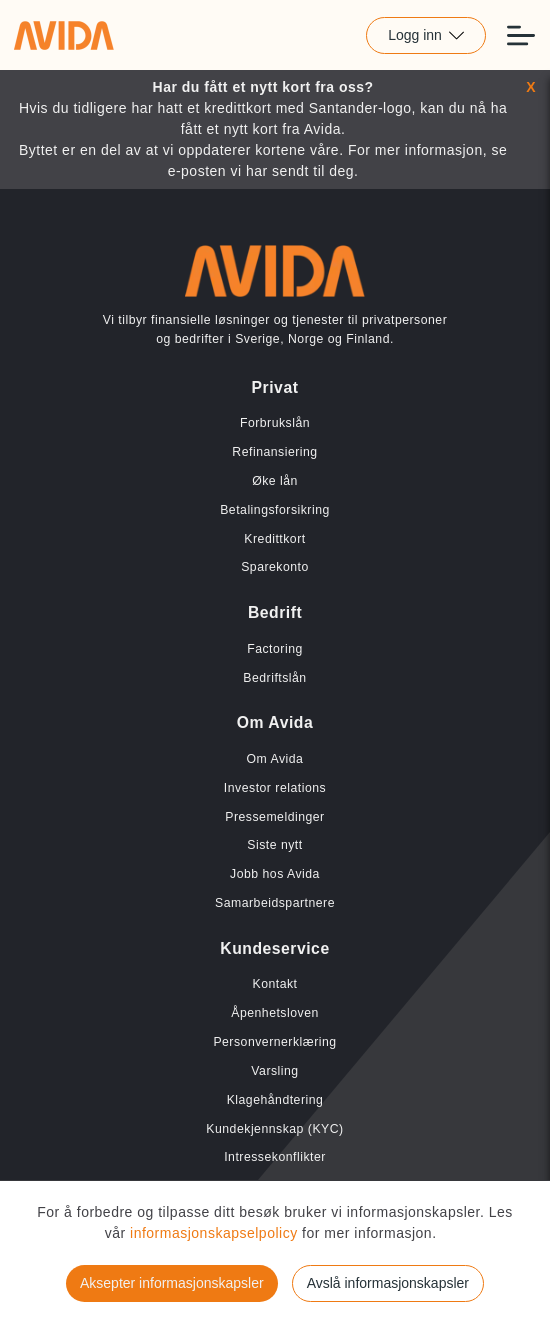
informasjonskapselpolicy (216, 1233)
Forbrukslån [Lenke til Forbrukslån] (275, 423)
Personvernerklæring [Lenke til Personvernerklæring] (274, 1042)
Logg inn (426, 35)
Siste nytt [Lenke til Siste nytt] (274, 845)
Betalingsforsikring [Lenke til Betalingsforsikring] (275, 510)
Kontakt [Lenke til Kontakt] (274, 984)
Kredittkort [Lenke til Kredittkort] (274, 539)
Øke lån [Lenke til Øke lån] (275, 481)
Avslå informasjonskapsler (388, 1283)
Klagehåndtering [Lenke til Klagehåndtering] (275, 1100)
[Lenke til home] (64, 35)
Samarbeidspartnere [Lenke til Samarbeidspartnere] (275, 903)
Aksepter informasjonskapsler (172, 1283)
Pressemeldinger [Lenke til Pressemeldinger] (274, 817)
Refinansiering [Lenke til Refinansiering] (274, 452)
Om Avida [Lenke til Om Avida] (275, 759)
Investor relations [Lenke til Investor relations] (275, 788)
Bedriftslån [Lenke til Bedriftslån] (274, 678)
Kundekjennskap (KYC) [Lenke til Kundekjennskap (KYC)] (274, 1129)
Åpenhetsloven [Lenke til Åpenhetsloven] (275, 1013)
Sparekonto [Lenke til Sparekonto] (275, 567)
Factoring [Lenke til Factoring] (275, 649)
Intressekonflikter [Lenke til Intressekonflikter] (275, 1157)
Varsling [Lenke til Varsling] (274, 1071)
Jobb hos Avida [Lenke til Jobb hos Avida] (275, 874)
